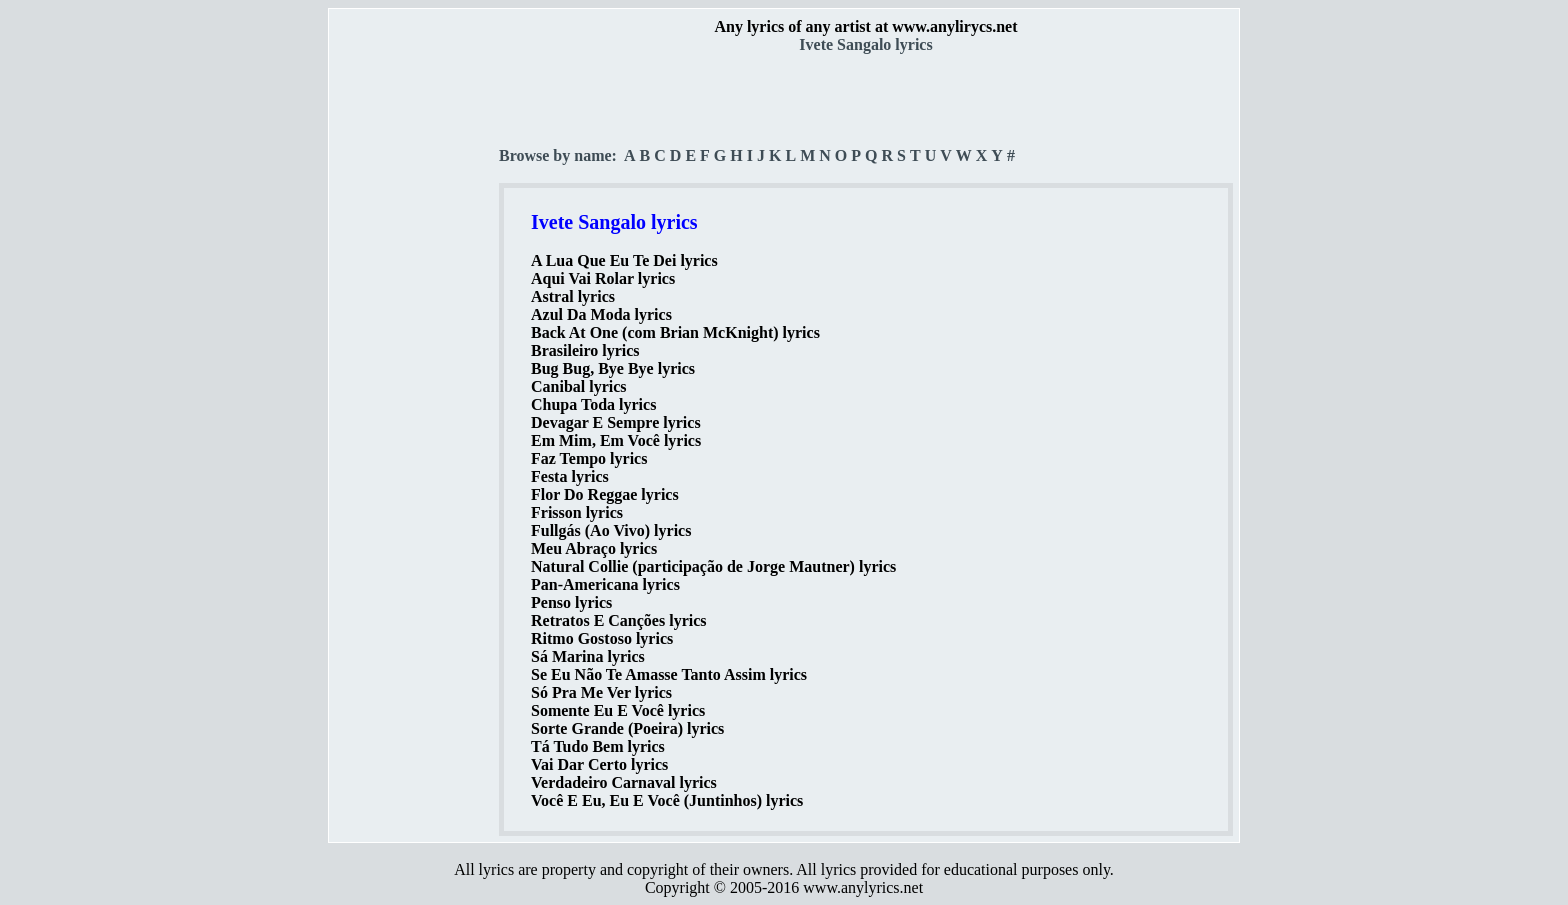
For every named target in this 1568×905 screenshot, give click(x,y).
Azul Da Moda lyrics (601, 314)
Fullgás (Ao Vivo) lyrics (611, 530)
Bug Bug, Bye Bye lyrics (613, 368)
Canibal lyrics (579, 386)
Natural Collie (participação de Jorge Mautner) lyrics (713, 566)
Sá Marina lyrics (588, 656)
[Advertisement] (415, 351)
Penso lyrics (571, 602)
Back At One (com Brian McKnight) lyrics (675, 332)
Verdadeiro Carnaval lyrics (624, 782)
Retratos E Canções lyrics (619, 620)
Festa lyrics (570, 476)
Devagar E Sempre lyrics (616, 422)
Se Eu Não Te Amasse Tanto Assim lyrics (669, 674)
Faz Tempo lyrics (589, 458)
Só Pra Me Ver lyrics (601, 692)
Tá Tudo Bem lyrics (598, 746)
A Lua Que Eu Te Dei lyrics (624, 260)
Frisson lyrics (577, 512)
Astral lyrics (573, 296)
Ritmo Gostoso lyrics (602, 638)
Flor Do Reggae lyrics (605, 494)
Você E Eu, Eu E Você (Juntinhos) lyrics (667, 800)
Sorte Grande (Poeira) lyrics (627, 728)
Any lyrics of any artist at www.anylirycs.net (865, 26)
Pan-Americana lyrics (605, 584)
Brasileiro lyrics (585, 350)
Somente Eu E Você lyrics (618, 710)
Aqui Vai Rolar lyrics (603, 278)
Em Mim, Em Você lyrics (616, 440)
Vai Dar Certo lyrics (599, 764)
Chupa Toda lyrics (593, 404)
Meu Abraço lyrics (594, 548)
